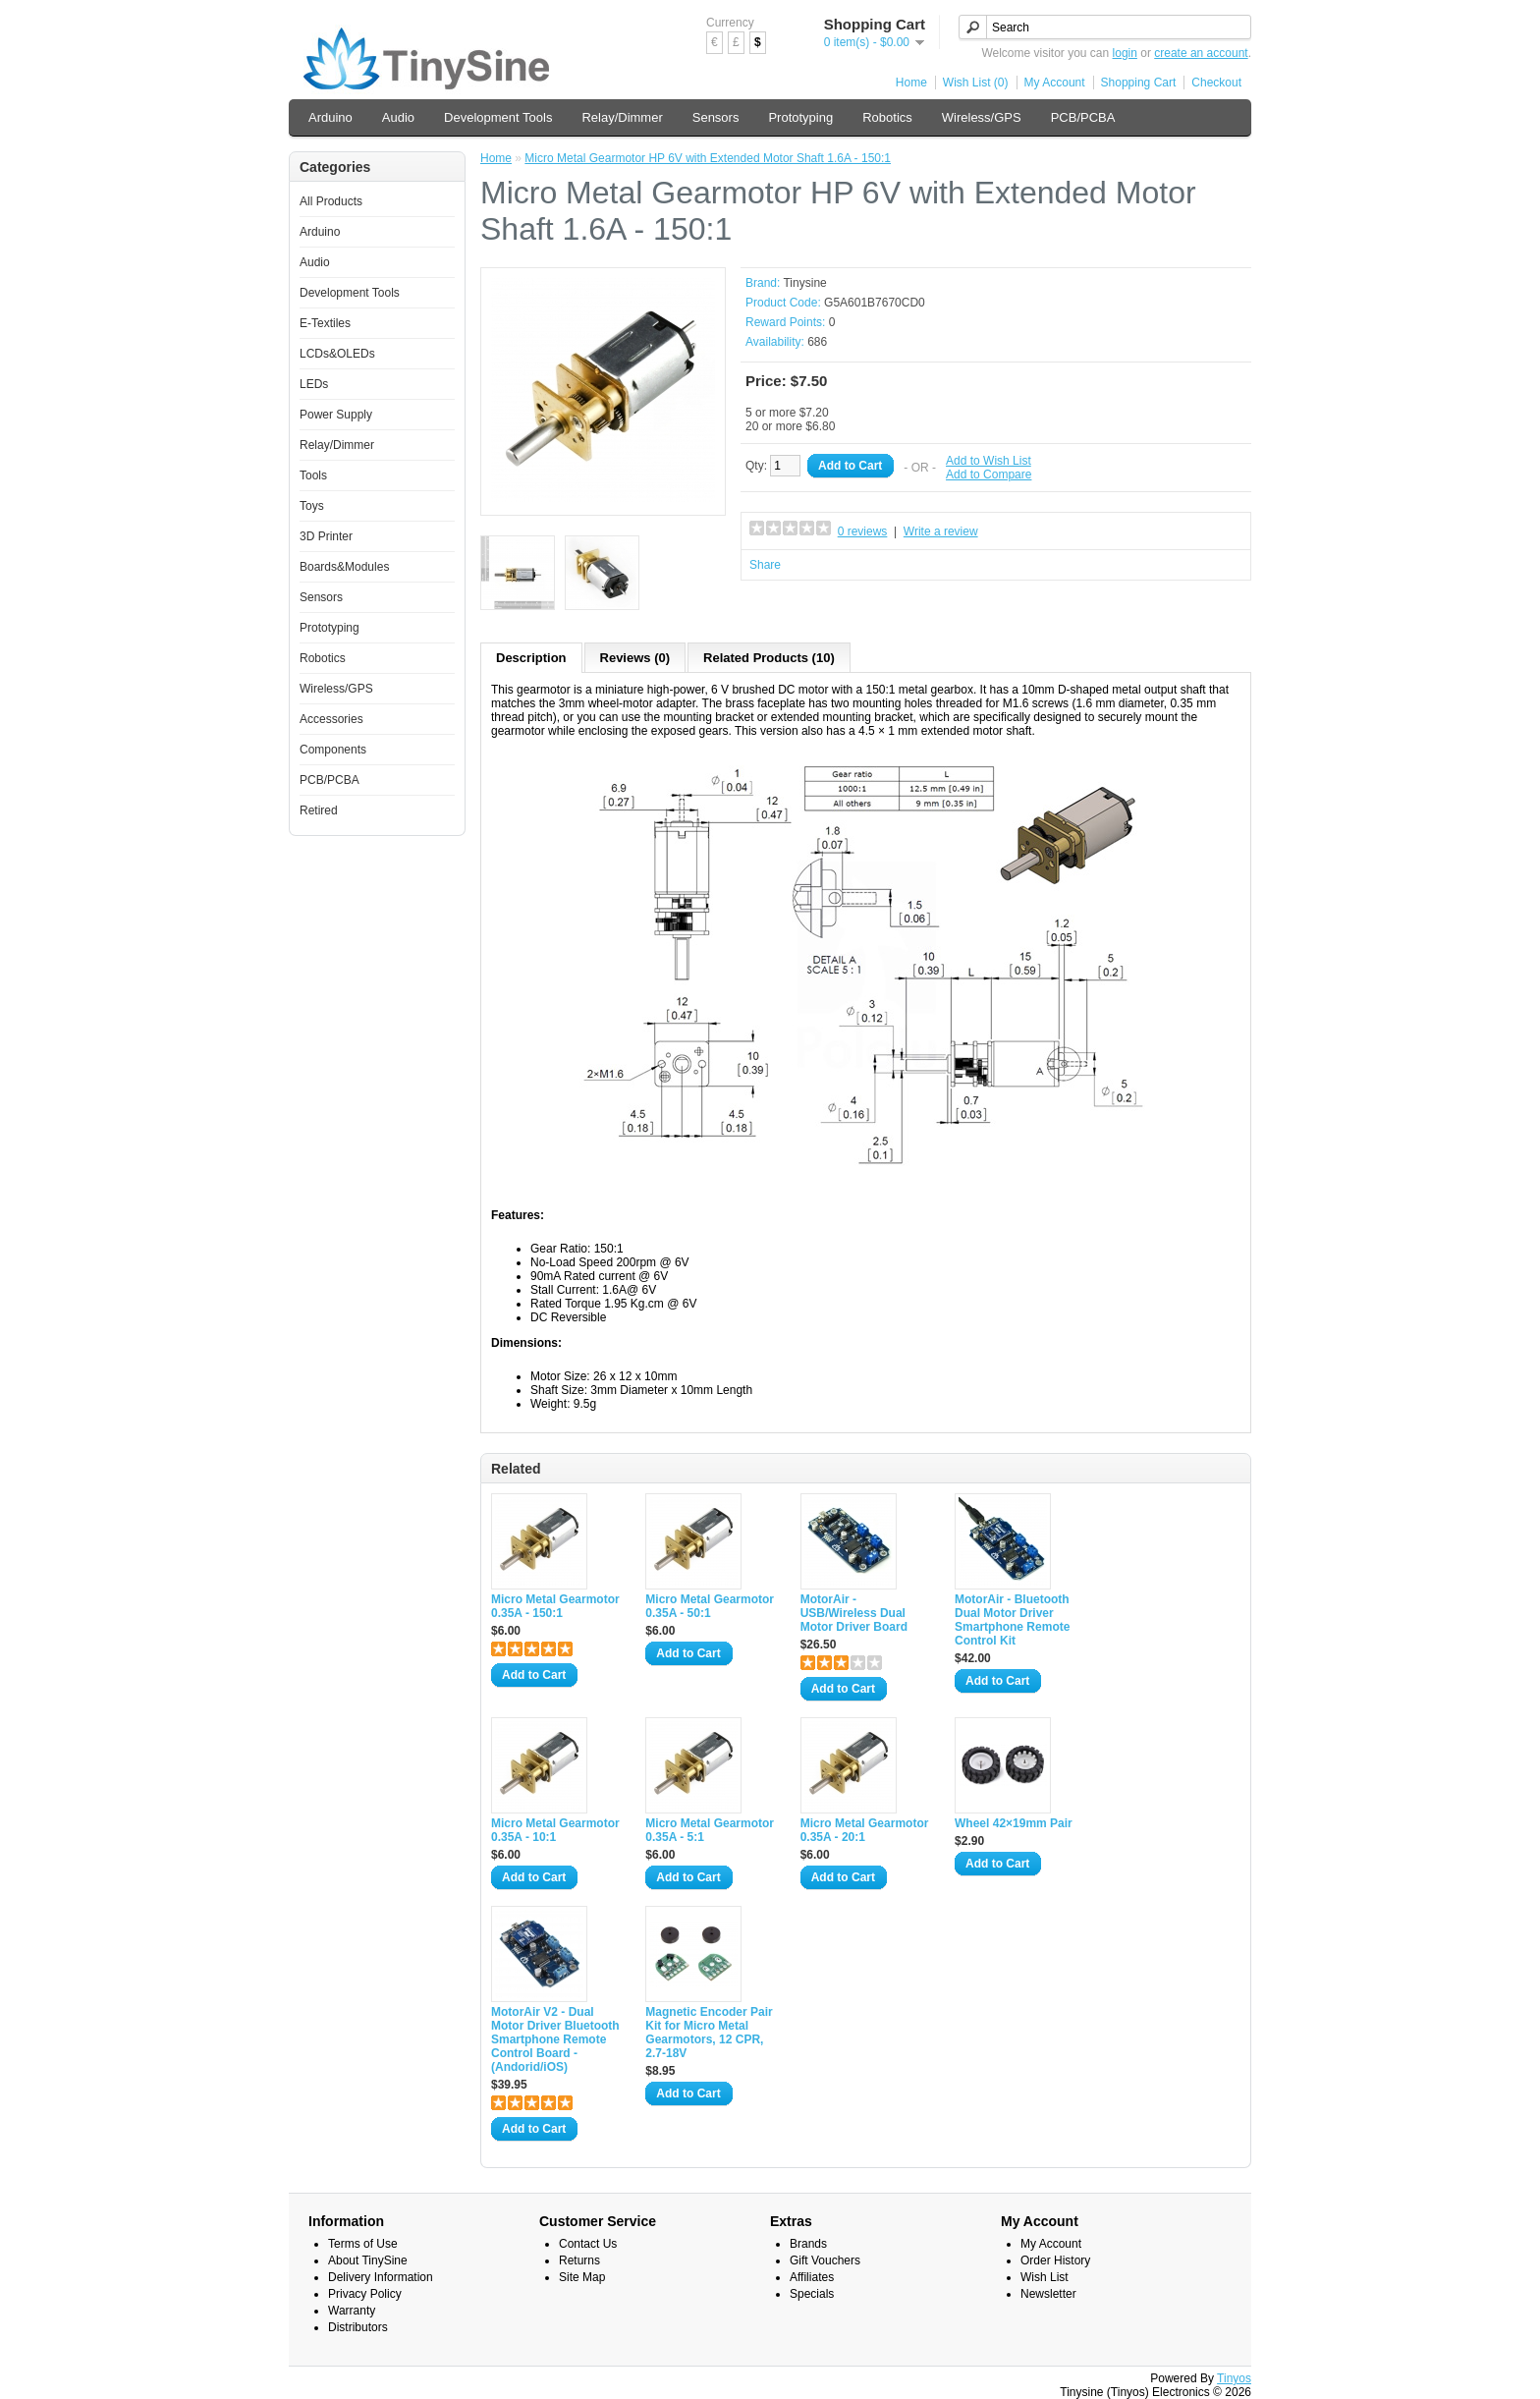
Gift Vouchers (825, 2260)
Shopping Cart (1139, 82)
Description (531, 657)
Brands (808, 2244)
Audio (398, 117)
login (1125, 53)
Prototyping (800, 117)
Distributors (358, 2327)
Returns (579, 2260)
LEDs (314, 384)
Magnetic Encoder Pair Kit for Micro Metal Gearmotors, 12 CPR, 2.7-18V (708, 2032)
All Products (331, 201)
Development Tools (498, 117)
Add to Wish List (988, 461)
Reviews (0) (635, 657)
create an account (1200, 53)
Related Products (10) (769, 657)
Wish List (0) (976, 82)
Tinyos (1234, 2378)
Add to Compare (988, 474)
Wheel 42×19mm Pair (1013, 1823)
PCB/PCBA (1083, 117)
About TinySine (368, 2260)
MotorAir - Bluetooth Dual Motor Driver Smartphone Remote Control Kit (1012, 1619)
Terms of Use (363, 2244)
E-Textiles (325, 323)
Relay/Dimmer (621, 117)
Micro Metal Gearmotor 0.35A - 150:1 (555, 1606)
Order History (1055, 2260)
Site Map (582, 2277)
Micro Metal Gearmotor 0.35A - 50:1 (709, 1606)
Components (333, 749)
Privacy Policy (365, 2294)
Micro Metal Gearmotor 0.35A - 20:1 (864, 1830)
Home (911, 82)
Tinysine (804, 283)
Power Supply (336, 414)
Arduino (330, 117)
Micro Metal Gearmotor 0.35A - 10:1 (555, 1830)
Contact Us (588, 2244)
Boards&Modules (344, 567)
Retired (319, 810)
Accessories (331, 719)
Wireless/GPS (981, 117)
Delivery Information (380, 2277)
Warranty (351, 2310)
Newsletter (1048, 2294)
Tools (313, 475)
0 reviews (863, 531)
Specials (812, 2294)
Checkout (1216, 82)
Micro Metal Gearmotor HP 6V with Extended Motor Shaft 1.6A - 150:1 (707, 158)
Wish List (1044, 2277)
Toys (312, 506)
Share (765, 565)
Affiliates (812, 2277)
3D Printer (326, 536)
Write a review (941, 531)
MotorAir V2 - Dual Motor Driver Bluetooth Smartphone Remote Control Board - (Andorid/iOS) (555, 2039)
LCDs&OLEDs (337, 354)
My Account (1054, 82)
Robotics (887, 117)
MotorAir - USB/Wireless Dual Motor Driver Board (854, 1613)
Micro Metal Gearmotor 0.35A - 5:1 (709, 1830)
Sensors (716, 117)
